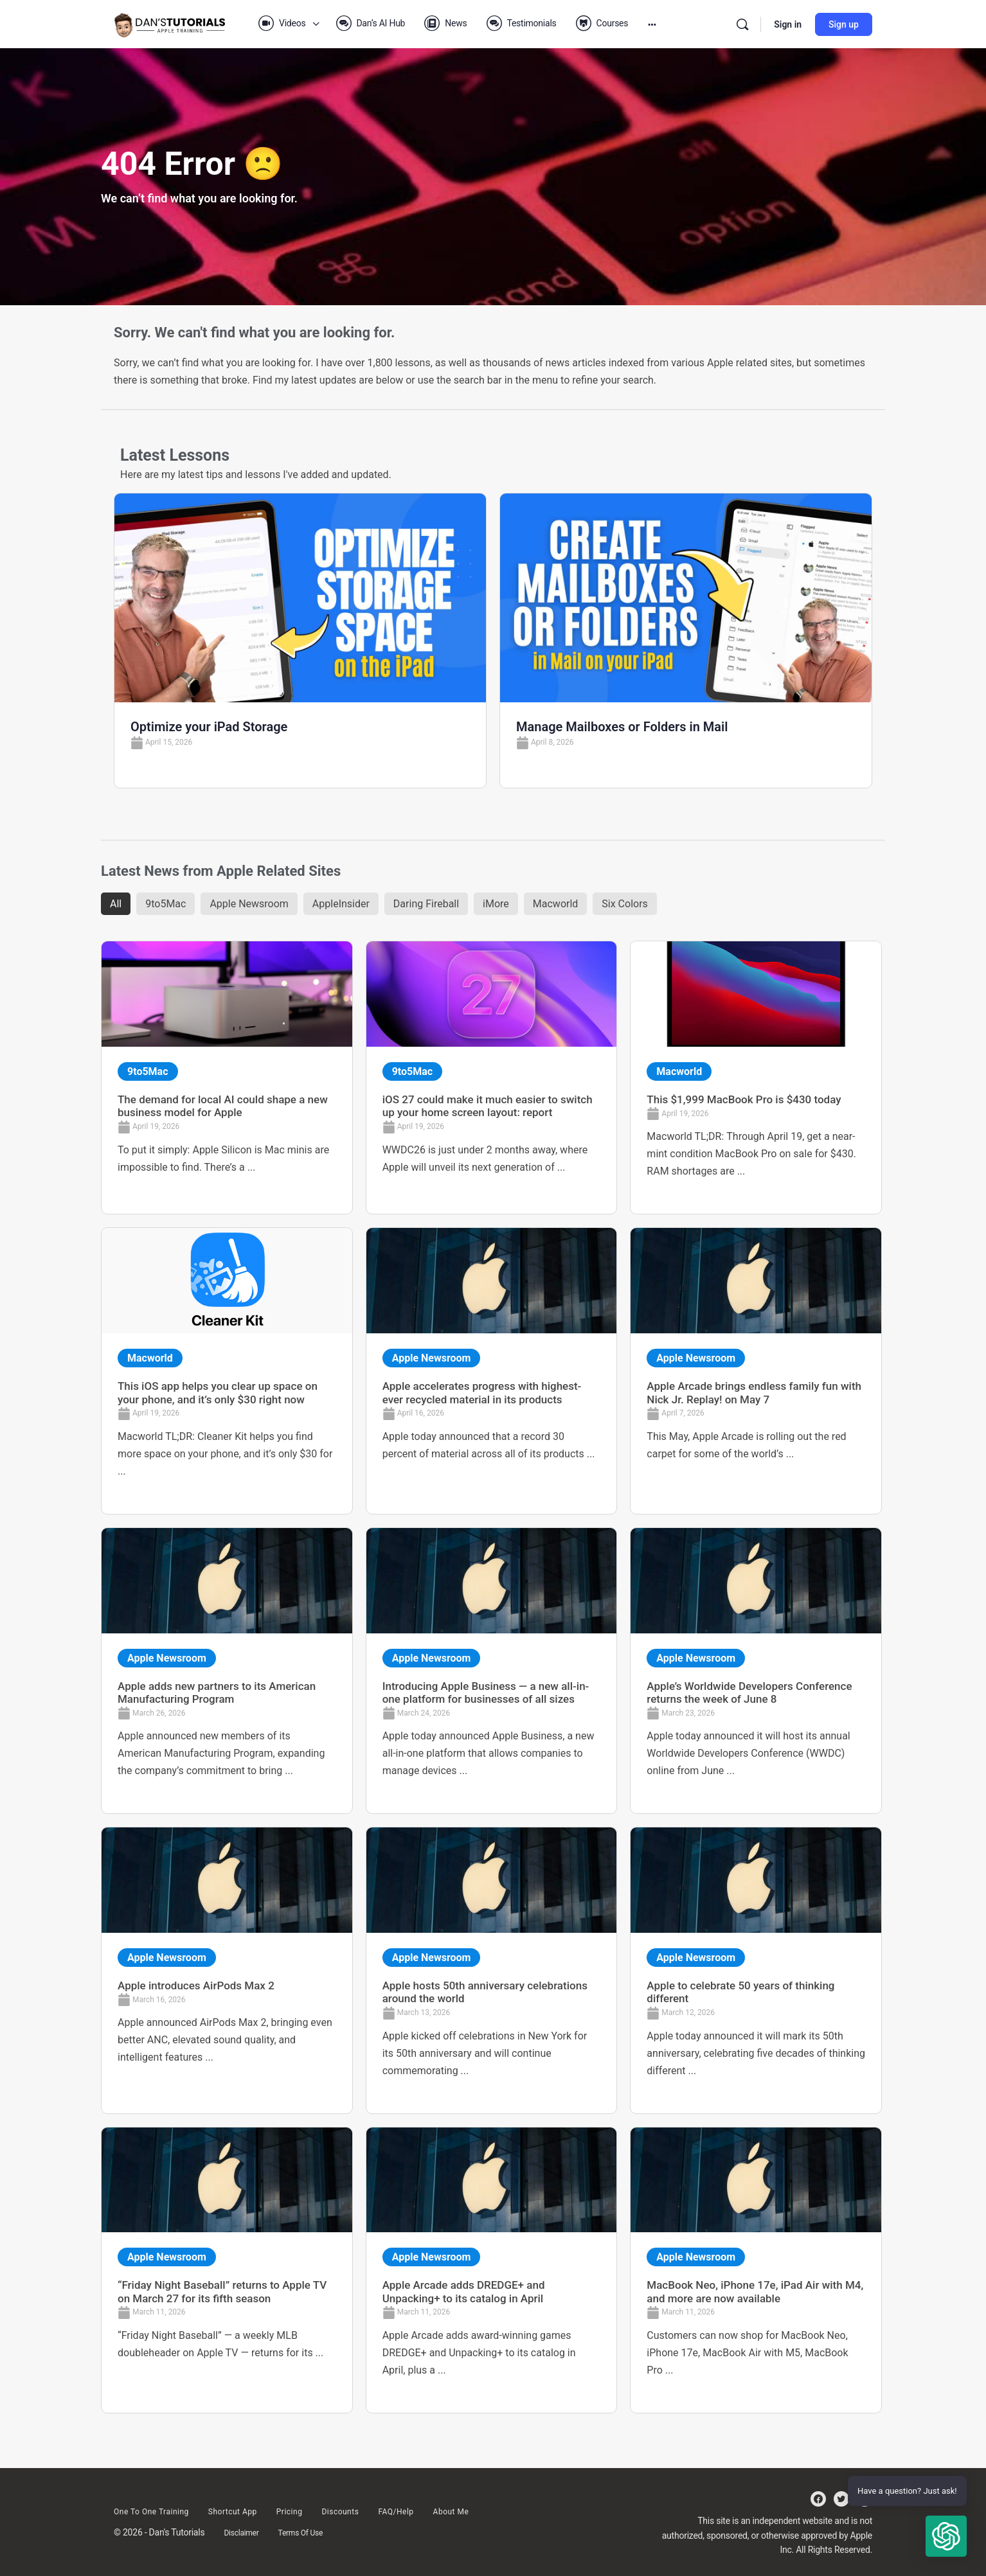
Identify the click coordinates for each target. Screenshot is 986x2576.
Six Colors (625, 904)
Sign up (844, 24)
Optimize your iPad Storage (208, 726)
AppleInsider (341, 904)
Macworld (555, 904)
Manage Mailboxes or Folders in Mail (622, 726)
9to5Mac (165, 904)
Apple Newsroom (249, 904)
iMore (496, 904)
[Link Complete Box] (227, 1077)
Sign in (788, 24)
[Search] (742, 24)
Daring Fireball (426, 904)
